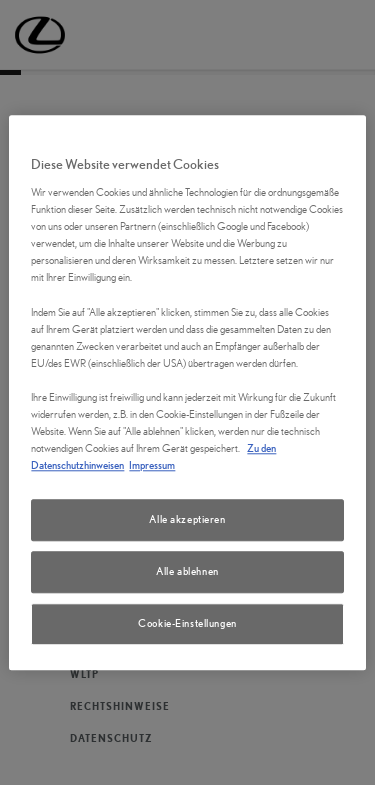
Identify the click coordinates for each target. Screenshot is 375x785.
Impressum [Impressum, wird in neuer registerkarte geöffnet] (152, 465)
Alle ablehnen (187, 571)
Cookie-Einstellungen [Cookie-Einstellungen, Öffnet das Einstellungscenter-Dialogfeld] (187, 623)
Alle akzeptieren (187, 519)
